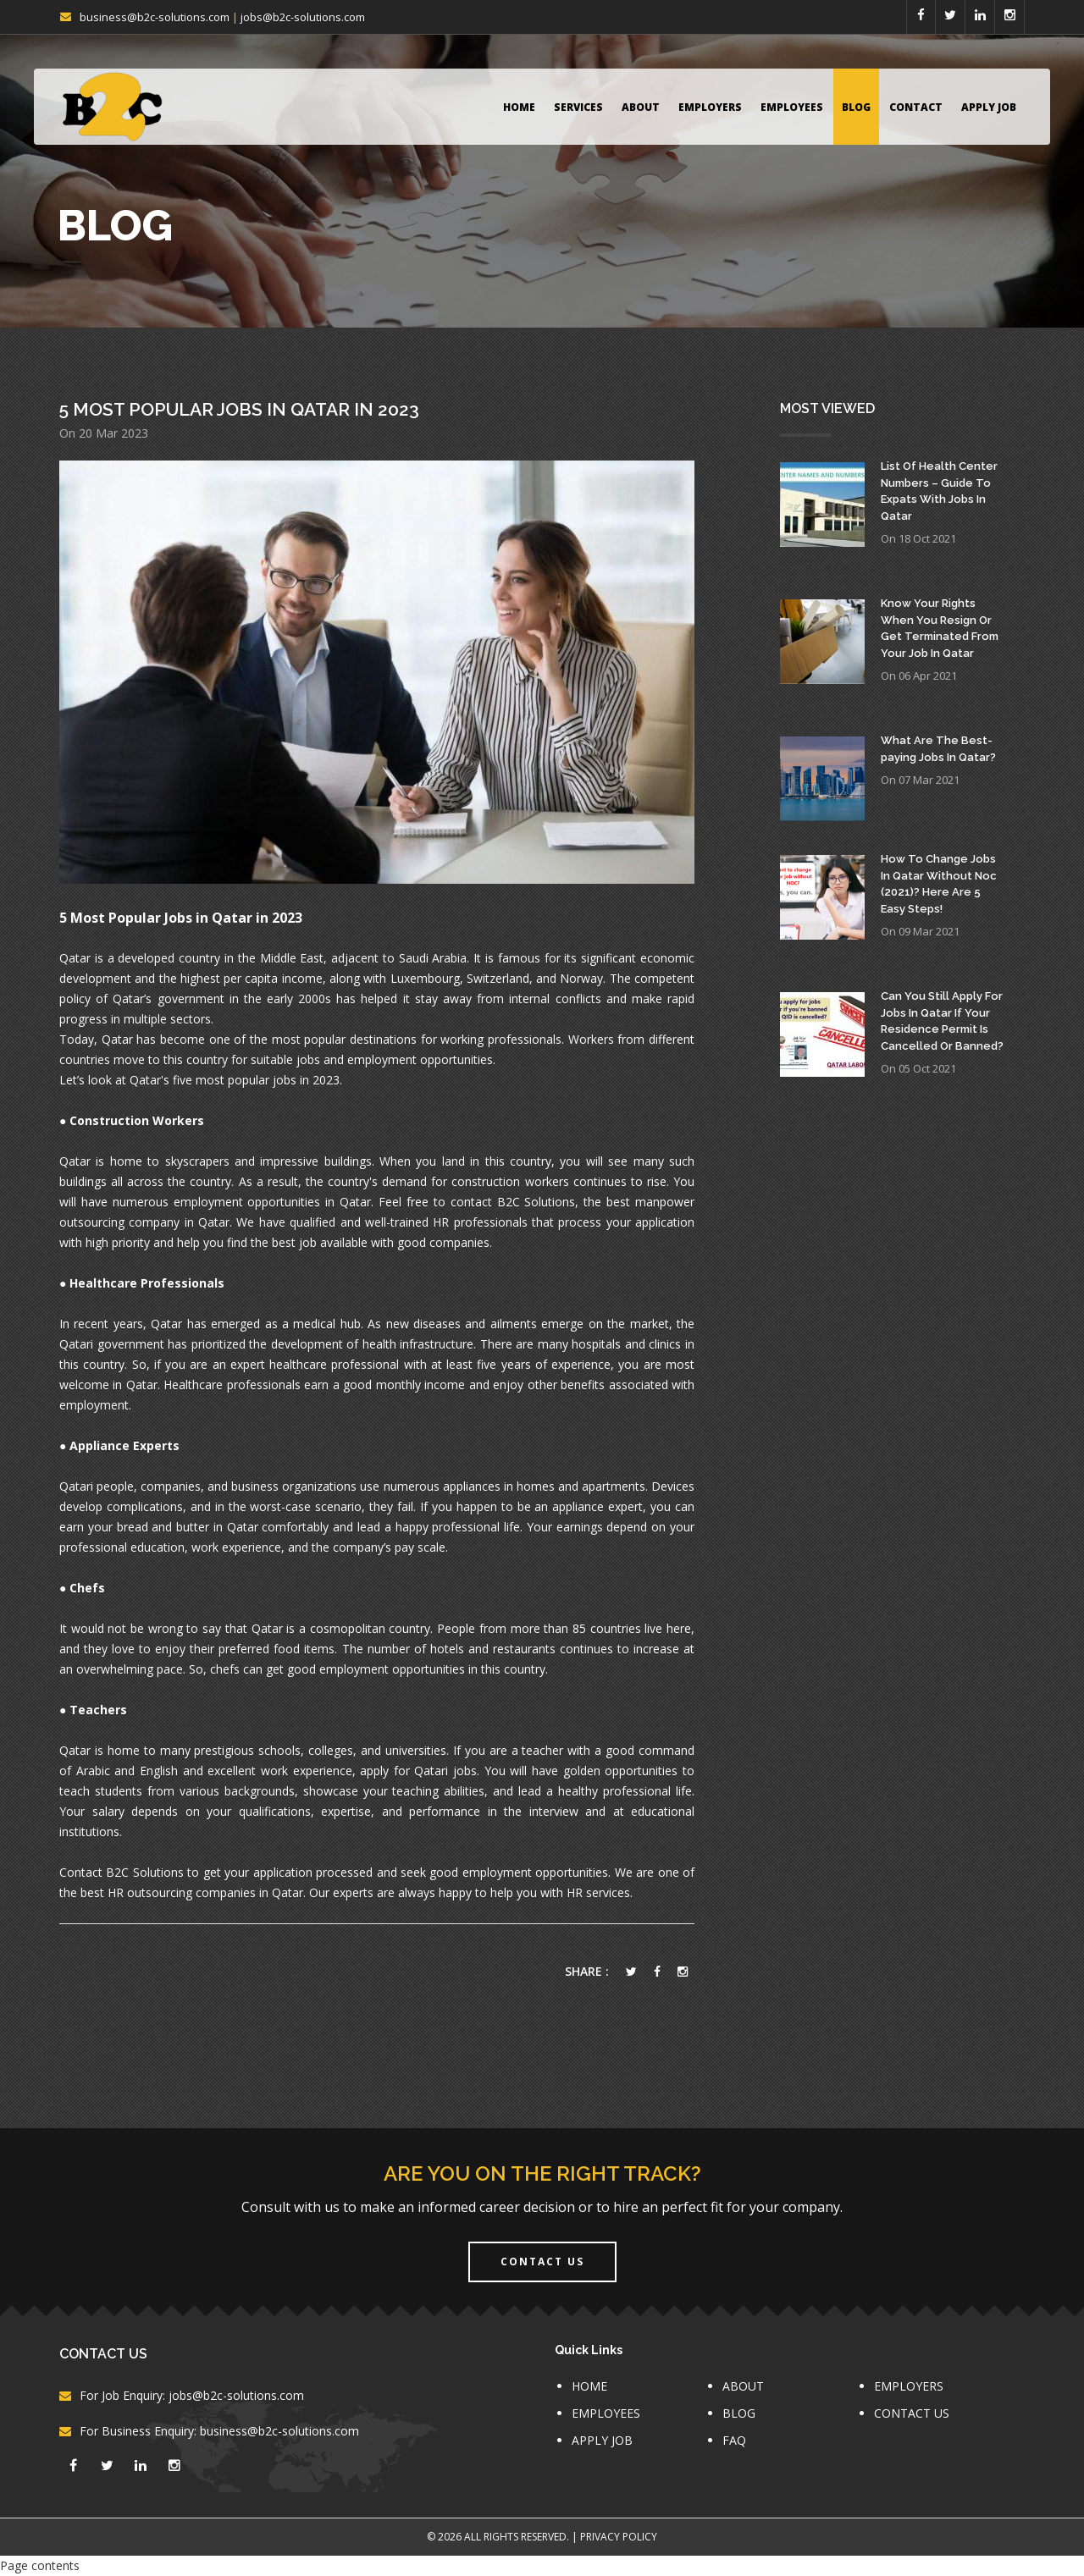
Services (578, 107)
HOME (519, 107)
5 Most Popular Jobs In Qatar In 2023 (239, 409)
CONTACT (916, 107)
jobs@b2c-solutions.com (303, 17)
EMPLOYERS (710, 107)
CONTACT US (911, 2413)
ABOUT (641, 107)
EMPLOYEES (791, 107)
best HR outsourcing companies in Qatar (191, 1892)
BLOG (856, 107)
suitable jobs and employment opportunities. (375, 1059)
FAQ (734, 2440)
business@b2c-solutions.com (155, 17)
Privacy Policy (618, 2536)
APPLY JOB (988, 107)
